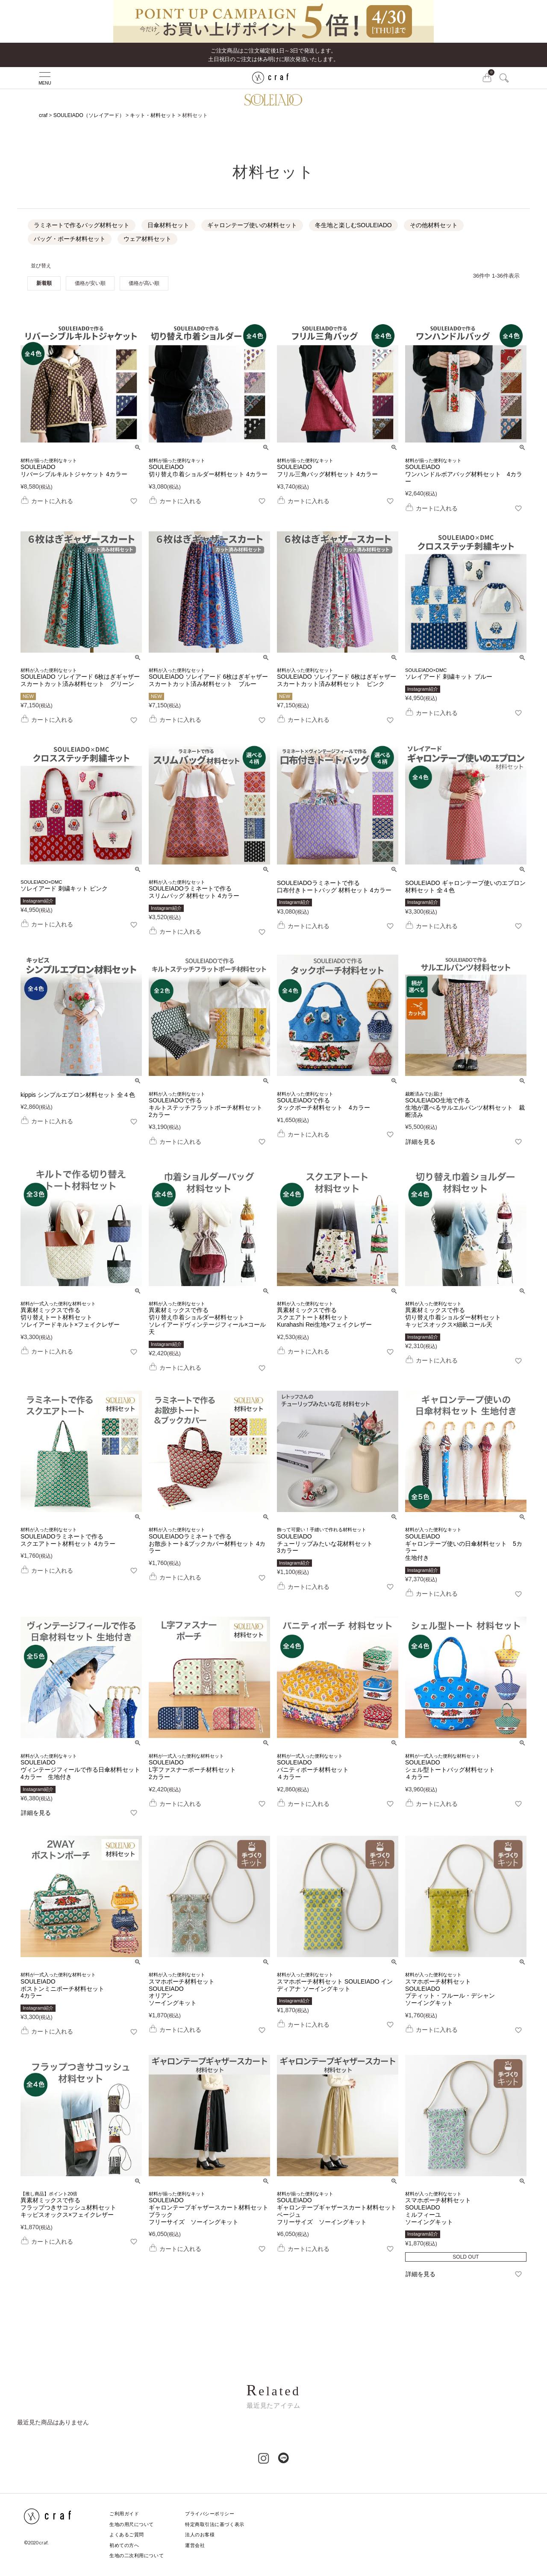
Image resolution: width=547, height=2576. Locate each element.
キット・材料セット (153, 115)
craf (43, 115)
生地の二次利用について (136, 2555)
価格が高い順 (144, 283)
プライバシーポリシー (210, 2513)
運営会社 (195, 2545)
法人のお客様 (200, 2534)
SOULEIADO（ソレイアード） (88, 115)
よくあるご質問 (126, 2534)
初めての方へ (124, 2545)
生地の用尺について (131, 2524)
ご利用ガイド (124, 2513)
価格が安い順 (90, 283)
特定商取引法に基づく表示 (214, 2524)
